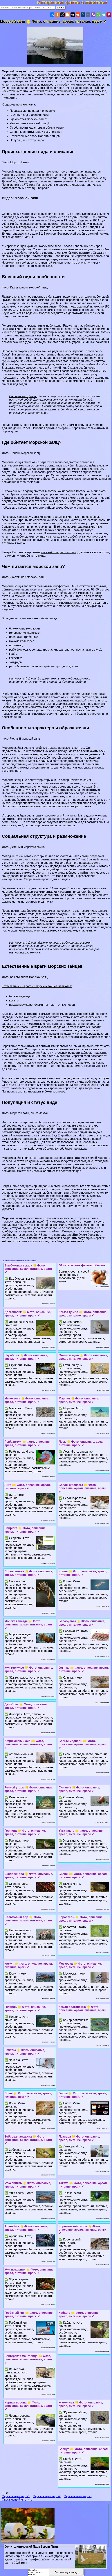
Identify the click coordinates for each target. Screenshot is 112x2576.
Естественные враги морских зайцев (35, 136)
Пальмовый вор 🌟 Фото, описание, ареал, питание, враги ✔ (28, 1920)
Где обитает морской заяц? (28, 119)
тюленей (40, 74)
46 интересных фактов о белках (82, 1265)
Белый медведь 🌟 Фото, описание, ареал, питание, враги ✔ (82, 1744)
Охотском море (55, 1091)
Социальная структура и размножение (36, 131)
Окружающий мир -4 (16, 2499)
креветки (15, 658)
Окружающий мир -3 (77, 2496)
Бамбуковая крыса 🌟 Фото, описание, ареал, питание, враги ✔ (28, 1269)
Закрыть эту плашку (66, 2572)
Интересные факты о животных (74, 2)
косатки (14, 1000)
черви (71, 1004)
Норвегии (59, 501)
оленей (12, 1069)
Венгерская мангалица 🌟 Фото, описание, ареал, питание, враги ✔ (28, 2359)
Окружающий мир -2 (47, 2496)
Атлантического (40, 81)
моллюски (33, 628)
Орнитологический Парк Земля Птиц (55, 2554)
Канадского (26, 504)
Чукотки (74, 1084)
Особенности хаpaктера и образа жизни (37, 127)
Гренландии (21, 230)
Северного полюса (77, 507)
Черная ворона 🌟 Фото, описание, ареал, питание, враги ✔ (28, 2406)
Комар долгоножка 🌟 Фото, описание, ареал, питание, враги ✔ (82, 2010)
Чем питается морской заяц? (29, 123)
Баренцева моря (46, 497)
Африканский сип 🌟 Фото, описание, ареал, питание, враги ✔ (28, 1744)
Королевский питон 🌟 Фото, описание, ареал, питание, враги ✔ (82, 2230)
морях (27, 606)
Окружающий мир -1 (16, 2496)
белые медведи (19, 996)
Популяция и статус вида (27, 140)
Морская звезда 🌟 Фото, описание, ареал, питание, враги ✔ (28, 1624)
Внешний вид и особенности (29, 114)
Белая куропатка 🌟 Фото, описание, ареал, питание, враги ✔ (82, 1488)
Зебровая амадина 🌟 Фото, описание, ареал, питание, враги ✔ (28, 2140)
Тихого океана (63, 81)
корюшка (24, 649)
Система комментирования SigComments (19, 1260)
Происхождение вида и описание (32, 110)
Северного (20, 81)
